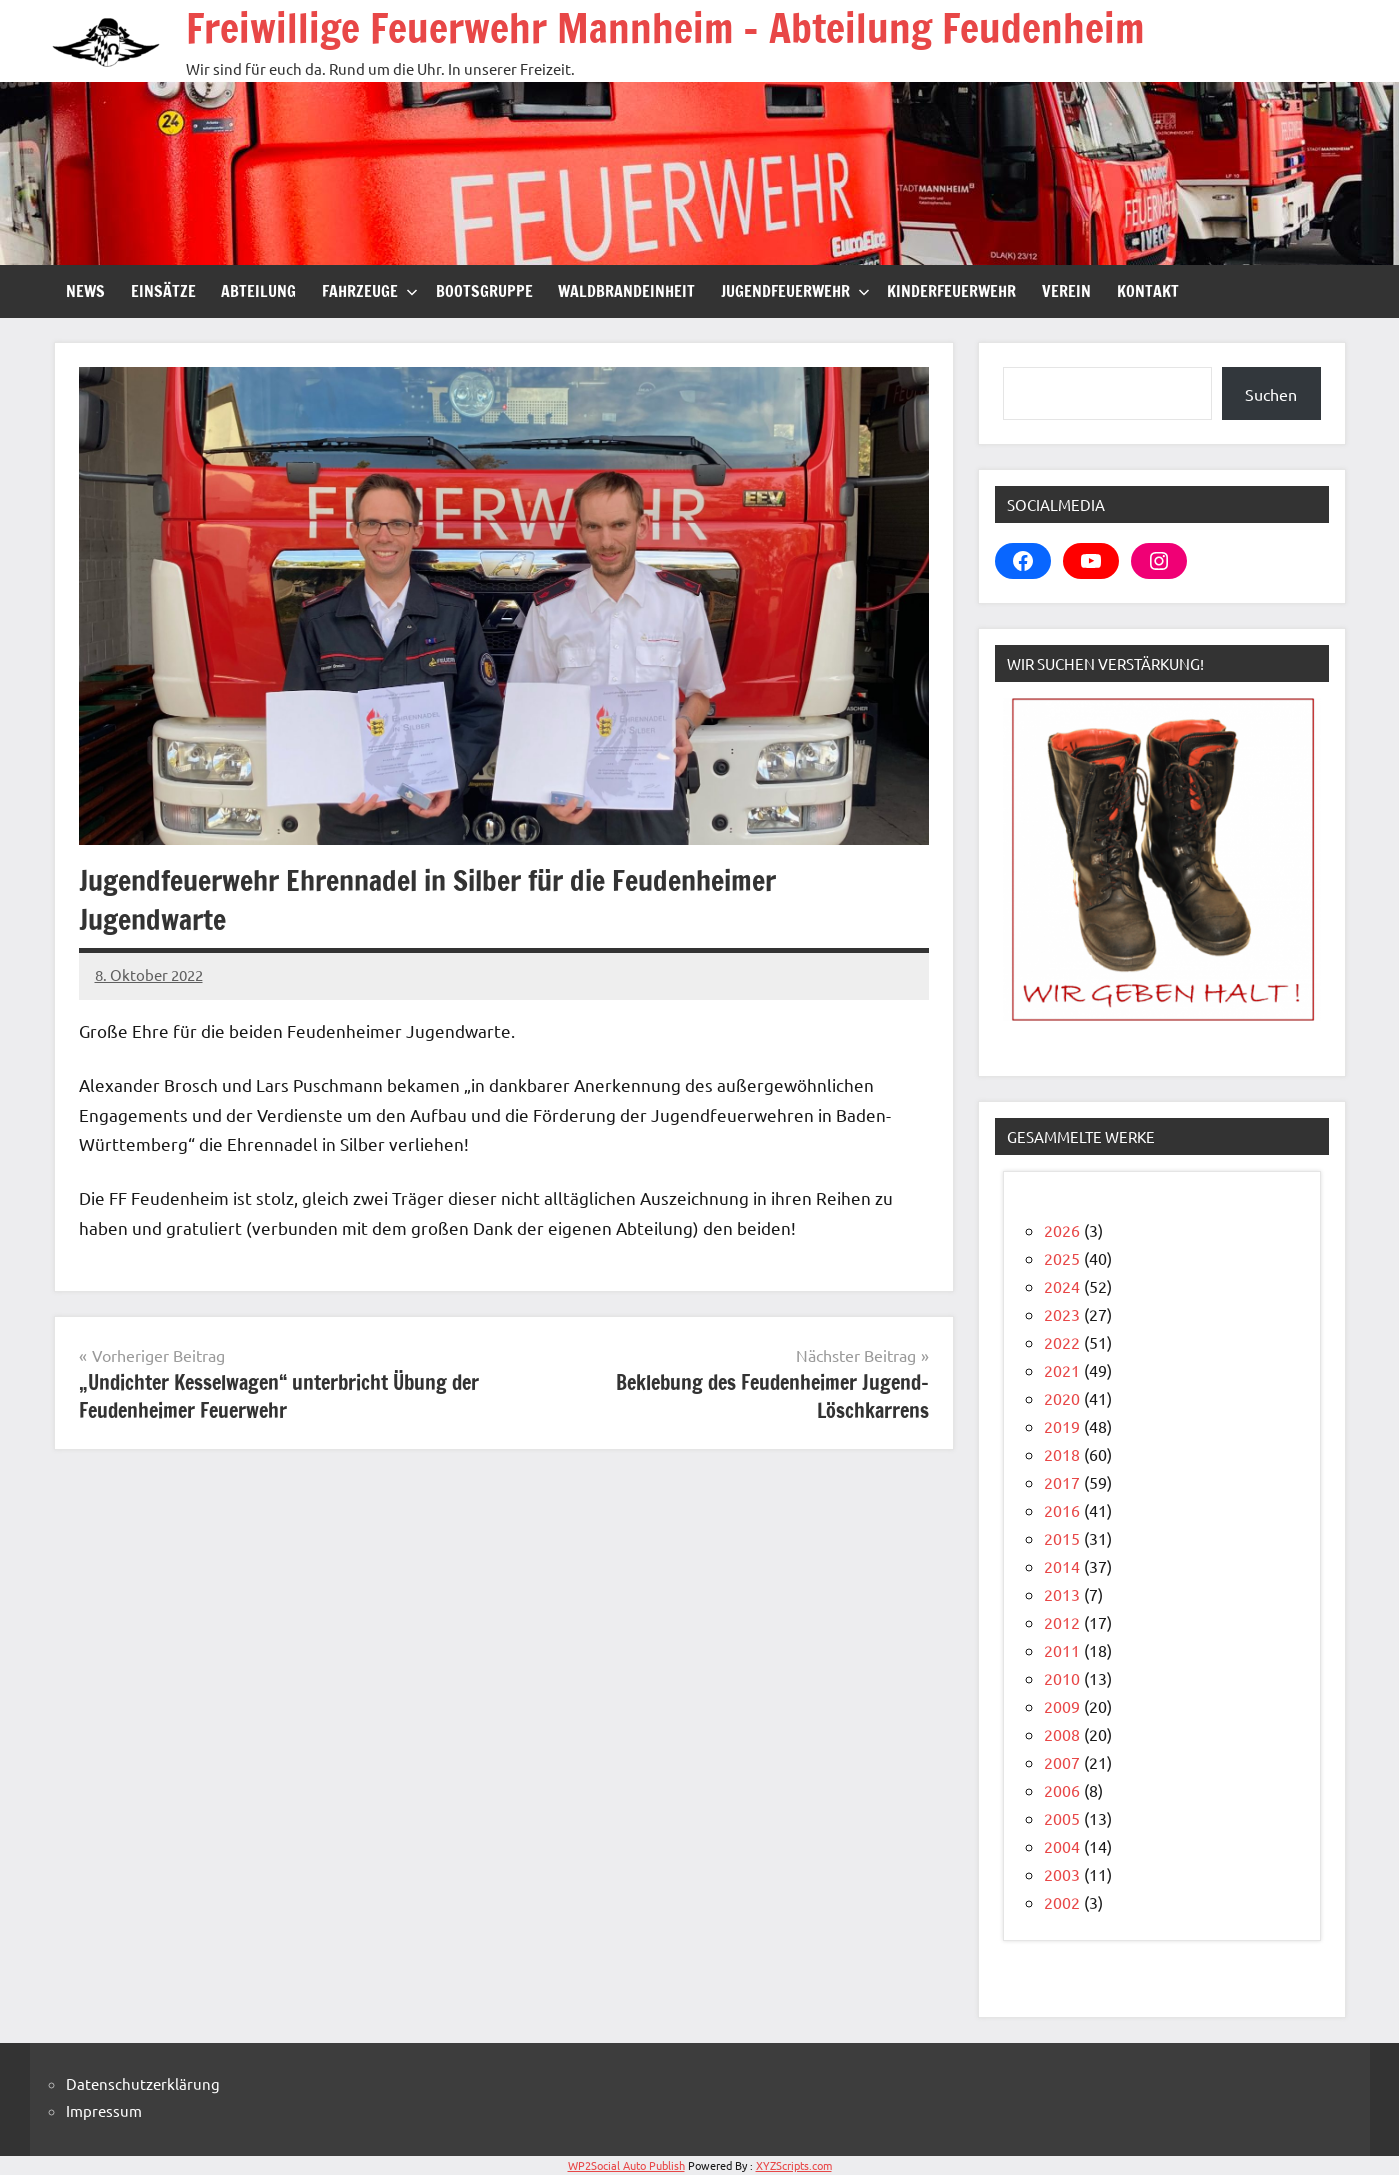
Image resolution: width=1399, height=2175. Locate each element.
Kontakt (1148, 291)
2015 (1062, 1538)
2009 (1062, 1706)
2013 (1062, 1594)
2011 (1062, 1650)
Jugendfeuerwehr (795, 291)
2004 (1062, 1846)
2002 (1062, 1902)
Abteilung (258, 291)
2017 (1062, 1482)
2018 (1062, 1454)
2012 (1062, 1622)
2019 (1062, 1426)
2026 (1062, 1230)
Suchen (1271, 394)
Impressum (104, 2110)
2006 (1062, 1790)
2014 (1062, 1566)
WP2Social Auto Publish (626, 2165)
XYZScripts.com (794, 2165)
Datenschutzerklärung (143, 2083)
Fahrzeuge (370, 291)
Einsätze (163, 291)
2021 (1062, 1370)
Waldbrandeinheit (626, 291)
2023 (1062, 1314)
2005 (1062, 1818)
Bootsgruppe (484, 291)
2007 (1062, 1762)
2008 (1062, 1734)
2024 (1062, 1286)
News (85, 291)
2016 (1062, 1510)
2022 (1062, 1342)
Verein (1066, 291)
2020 (1062, 1398)
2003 (1062, 1874)
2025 (1062, 1258)
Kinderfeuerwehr (951, 291)
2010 (1062, 1678)
